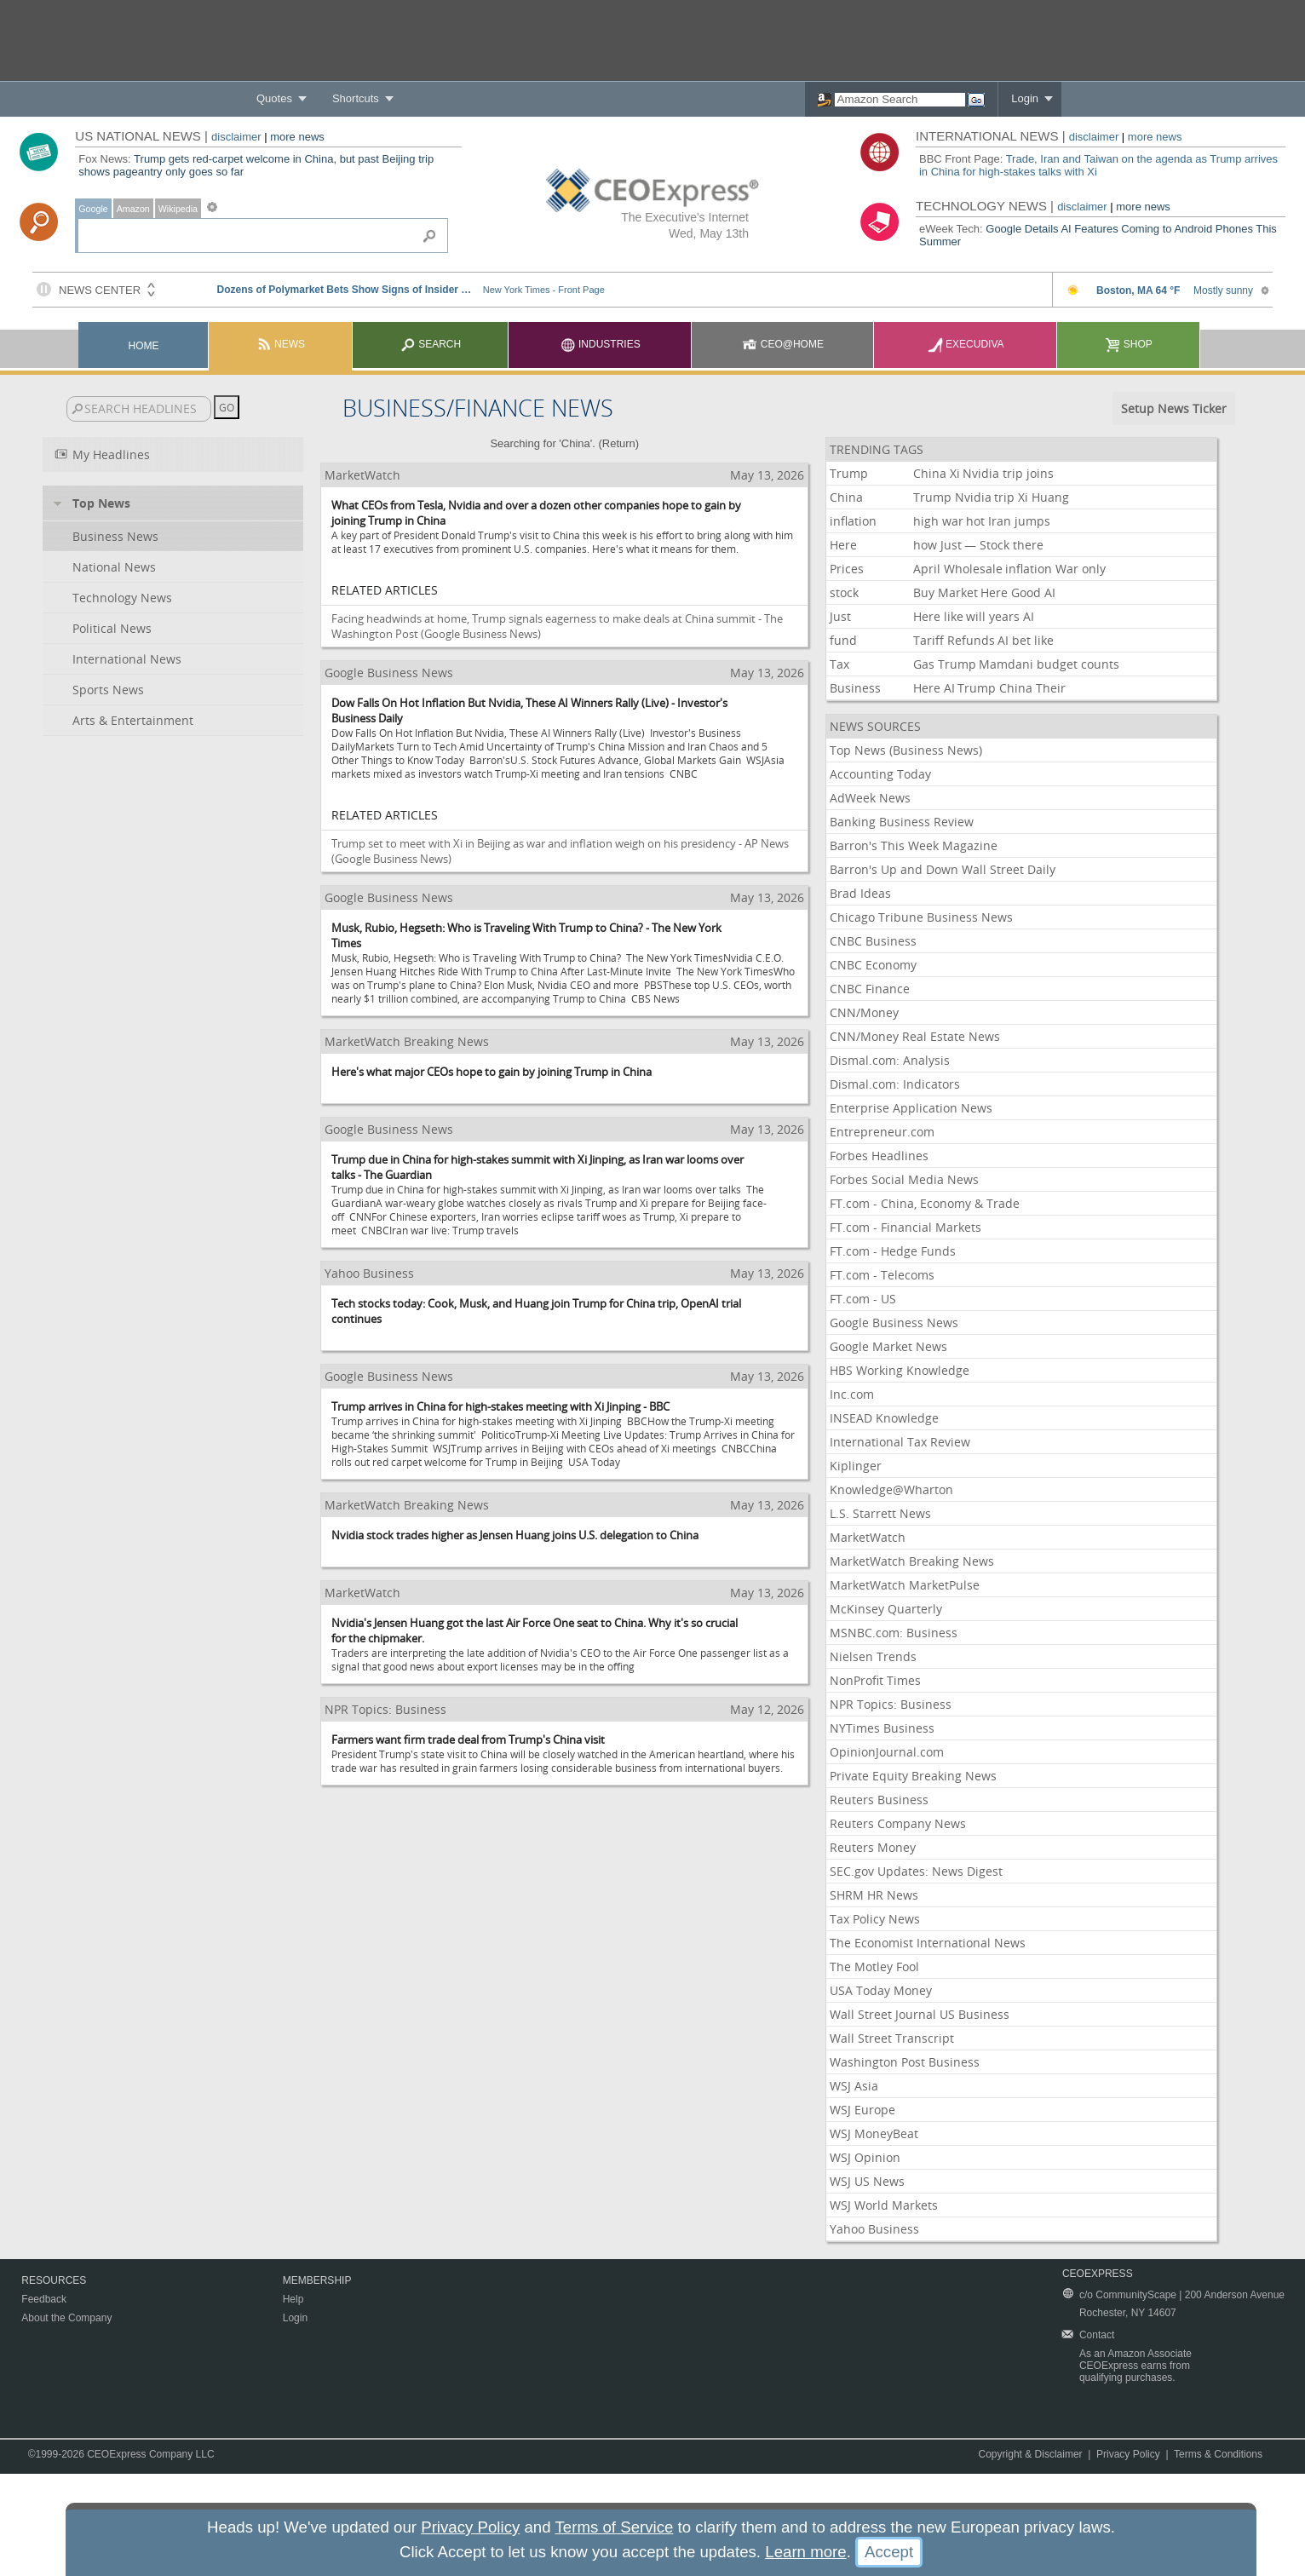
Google (92, 209)
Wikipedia (178, 209)
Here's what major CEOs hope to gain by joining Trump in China (491, 1071)
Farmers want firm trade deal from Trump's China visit (468, 1739)
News (280, 344)
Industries (601, 344)
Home (144, 346)
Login (1024, 98)
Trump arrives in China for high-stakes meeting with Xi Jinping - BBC (500, 1406)
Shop (1128, 344)
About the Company (66, 2318)
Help (293, 2299)
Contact (1096, 2335)
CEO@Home (783, 344)
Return (618, 443)
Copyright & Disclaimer (1031, 2454)
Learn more (805, 2552)
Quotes (274, 98)
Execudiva (966, 344)
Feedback (43, 2299)
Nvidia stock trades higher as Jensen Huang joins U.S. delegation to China (514, 1535)
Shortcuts (355, 98)
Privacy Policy (1128, 2454)
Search (430, 344)
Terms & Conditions (1218, 2454)
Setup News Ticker (1174, 408)
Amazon (133, 209)
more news (297, 136)
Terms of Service (614, 2527)
